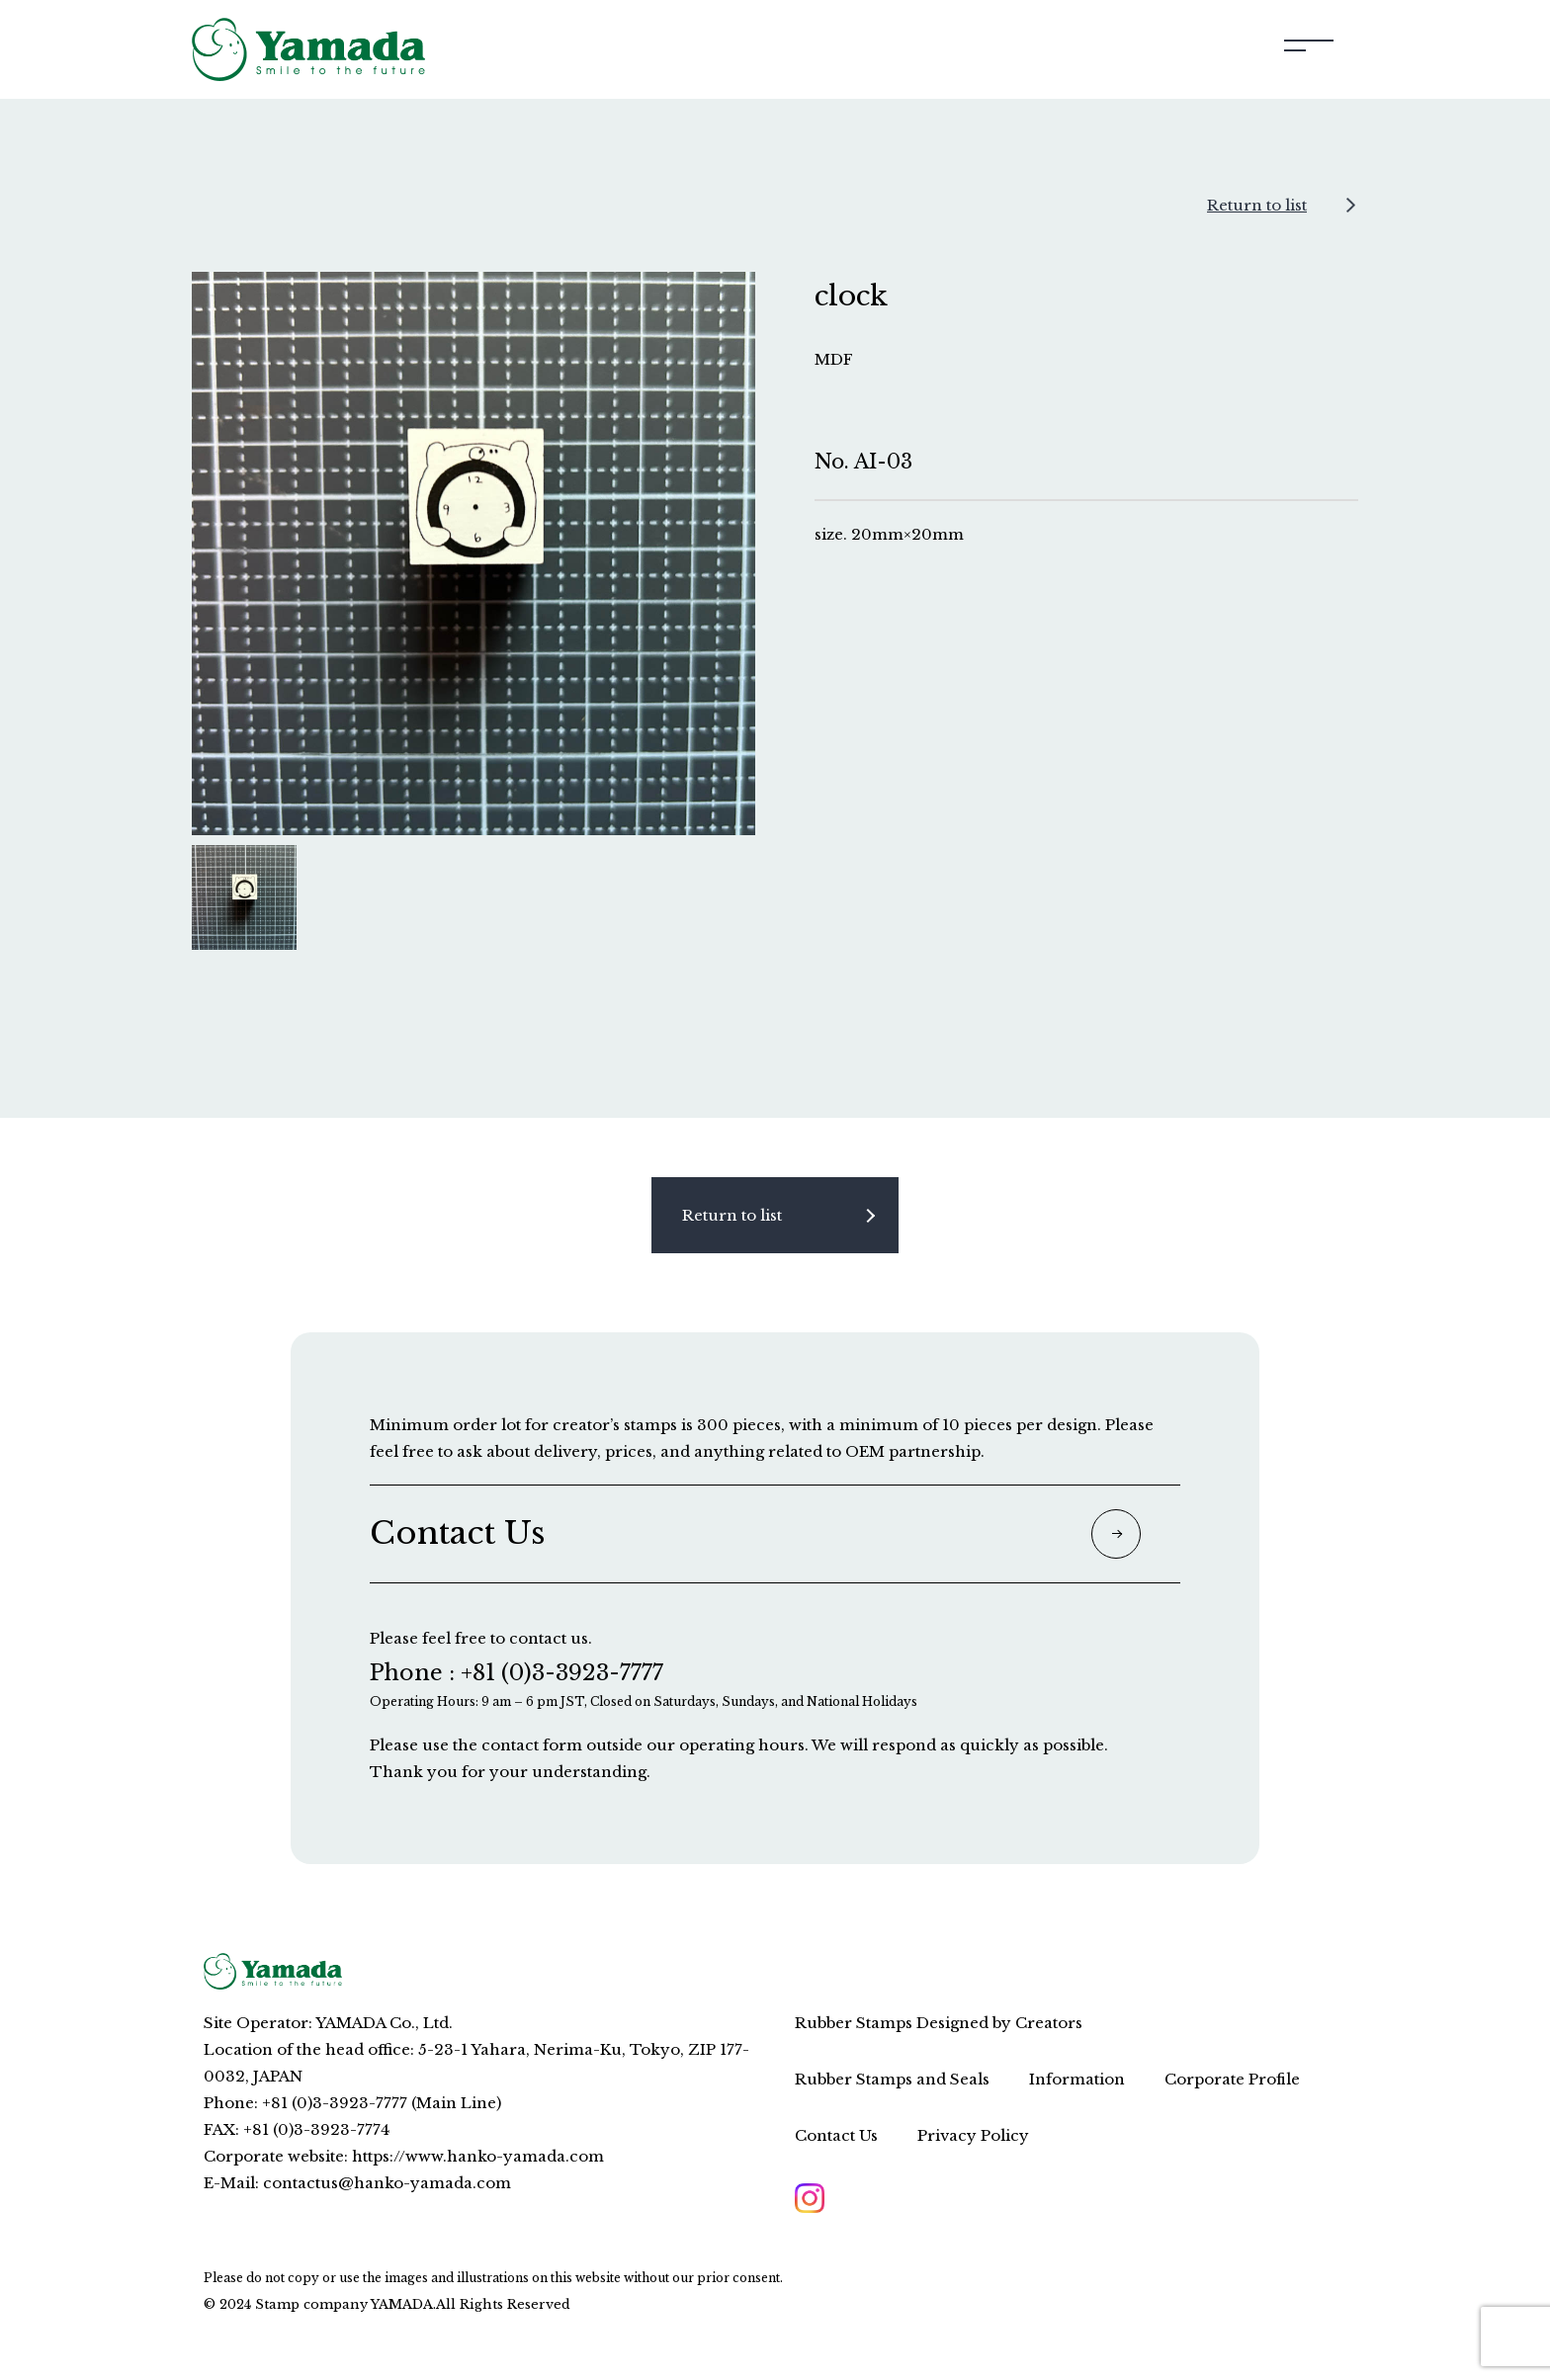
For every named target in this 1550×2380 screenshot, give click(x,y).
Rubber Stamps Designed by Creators (938, 2022)
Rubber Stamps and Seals (892, 2079)
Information (1077, 2079)
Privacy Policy (973, 2135)
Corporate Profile (1232, 2079)
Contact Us (836, 2135)
